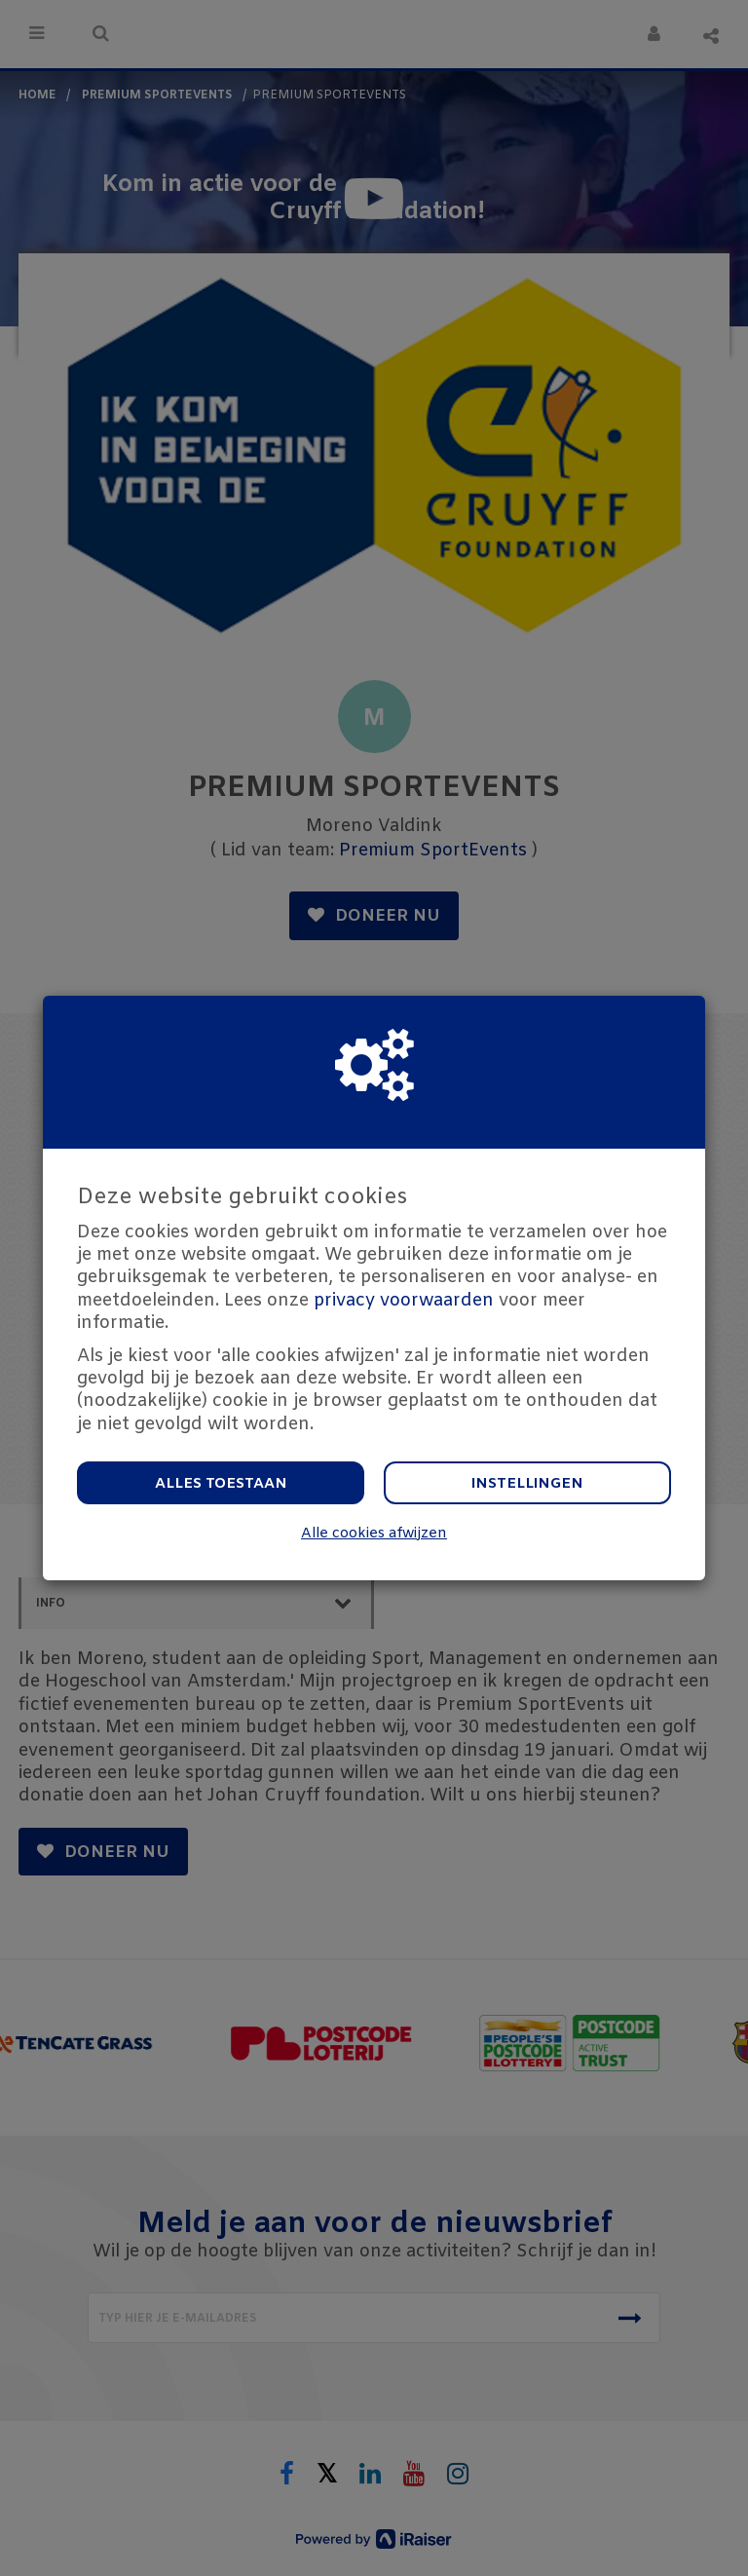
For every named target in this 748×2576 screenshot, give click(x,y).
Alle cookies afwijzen (374, 1534)
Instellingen (527, 1484)
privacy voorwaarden (404, 1300)
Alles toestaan (221, 1484)
